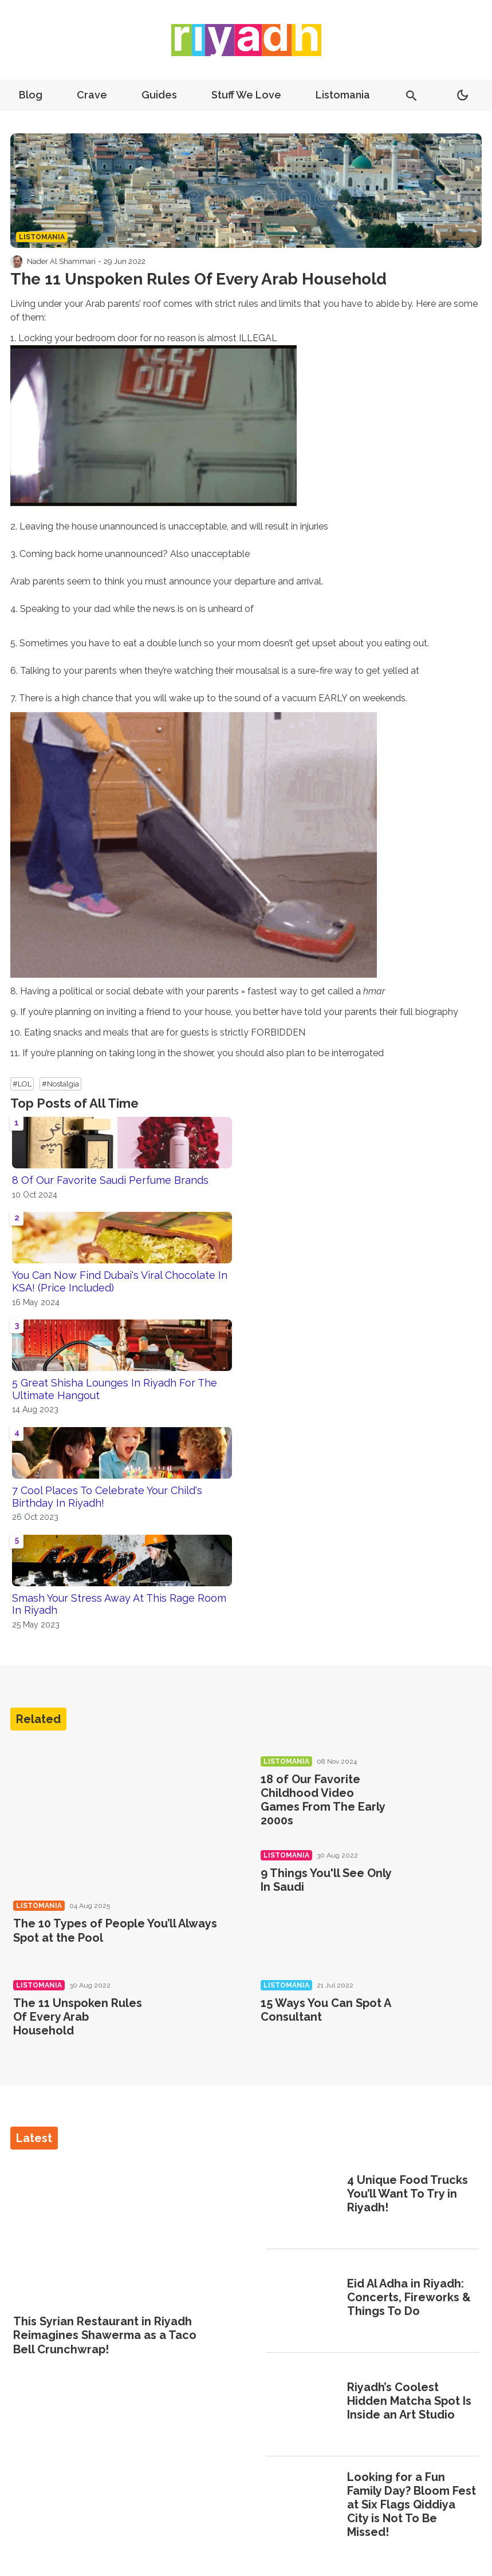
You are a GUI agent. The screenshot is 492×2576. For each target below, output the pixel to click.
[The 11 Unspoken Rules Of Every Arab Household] (194, 2017)
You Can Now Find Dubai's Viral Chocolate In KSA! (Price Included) (119, 1281)
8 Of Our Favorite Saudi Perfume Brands (110, 1180)
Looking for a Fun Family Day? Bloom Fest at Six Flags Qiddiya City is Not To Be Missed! (411, 2504)
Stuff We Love (246, 95)
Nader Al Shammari (61, 261)
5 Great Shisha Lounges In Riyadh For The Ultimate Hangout (114, 1389)
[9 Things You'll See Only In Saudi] (441, 1887)
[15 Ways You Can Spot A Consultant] (441, 2017)
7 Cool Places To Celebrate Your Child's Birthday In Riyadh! (107, 1496)
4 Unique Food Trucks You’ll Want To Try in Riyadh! (407, 2193)
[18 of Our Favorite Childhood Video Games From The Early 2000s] (441, 1793)
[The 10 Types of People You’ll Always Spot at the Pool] (122, 1816)
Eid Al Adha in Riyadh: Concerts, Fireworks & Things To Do (409, 2297)
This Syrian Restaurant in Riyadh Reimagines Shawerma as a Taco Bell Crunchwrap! (104, 2335)
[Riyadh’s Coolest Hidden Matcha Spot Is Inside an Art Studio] (303, 2402)
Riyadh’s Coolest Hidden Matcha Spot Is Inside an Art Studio (409, 2400)
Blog (30, 95)
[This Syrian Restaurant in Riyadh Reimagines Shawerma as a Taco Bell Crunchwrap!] (119, 2233)
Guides (159, 95)
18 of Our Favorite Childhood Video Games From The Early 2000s (323, 1799)
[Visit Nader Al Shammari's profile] (16, 261)
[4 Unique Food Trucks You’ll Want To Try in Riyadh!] (303, 2194)
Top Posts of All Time (74, 1103)
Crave (92, 95)
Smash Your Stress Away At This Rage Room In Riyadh (119, 1604)
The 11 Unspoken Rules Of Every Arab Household (77, 2016)
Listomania (343, 95)
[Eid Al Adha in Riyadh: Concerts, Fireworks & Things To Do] (303, 2299)
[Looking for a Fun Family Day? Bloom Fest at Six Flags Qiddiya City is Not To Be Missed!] (303, 2506)
